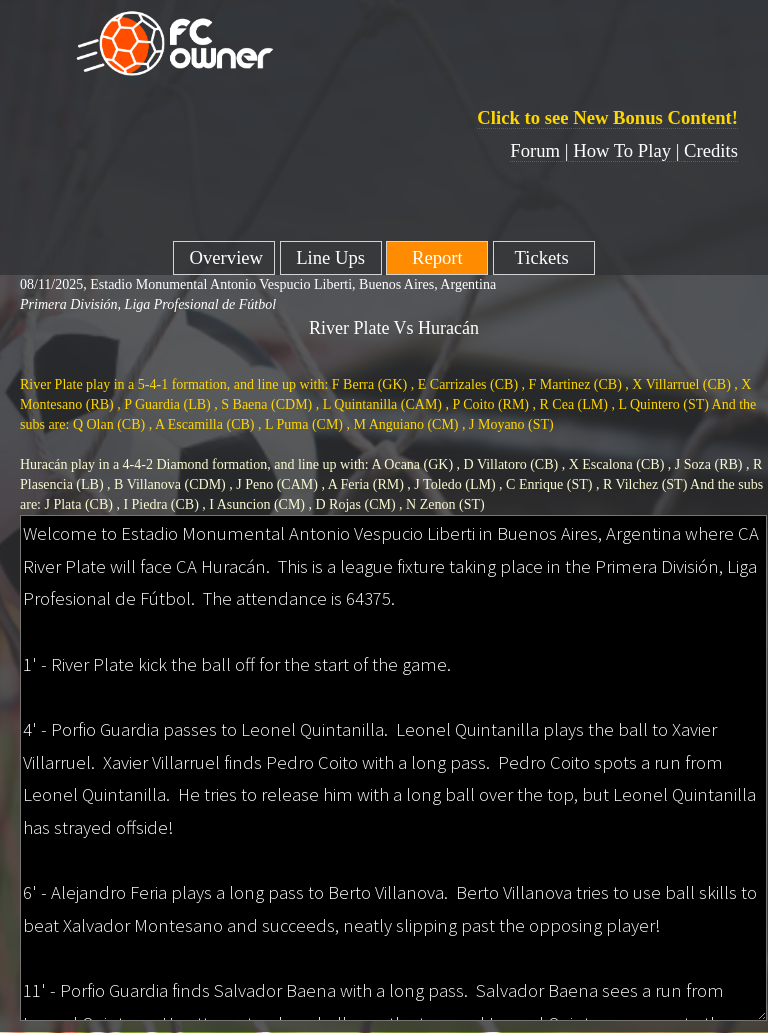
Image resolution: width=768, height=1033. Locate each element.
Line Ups (330, 257)
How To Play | (628, 150)
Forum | (541, 150)
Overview (224, 257)
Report (437, 257)
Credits (711, 150)
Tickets (544, 257)
